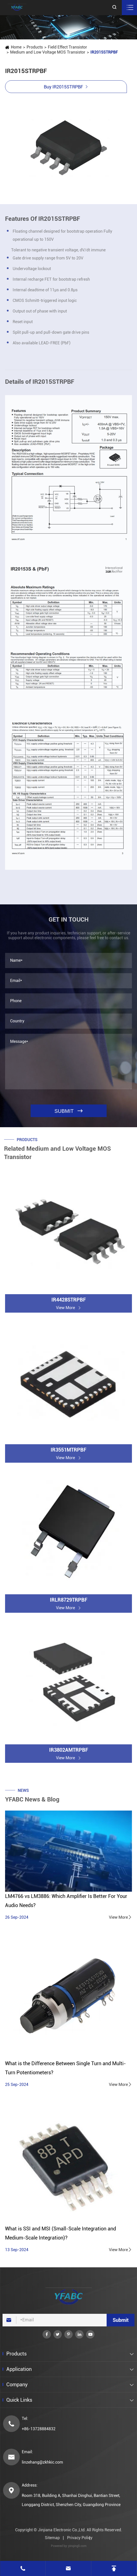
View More (120, 1917)
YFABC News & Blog (32, 1801)
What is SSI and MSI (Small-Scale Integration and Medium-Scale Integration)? (60, 2233)
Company (17, 2384)
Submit (121, 2320)
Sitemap (52, 2537)
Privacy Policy (79, 2537)
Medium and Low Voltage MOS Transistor (47, 52)
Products (34, 47)
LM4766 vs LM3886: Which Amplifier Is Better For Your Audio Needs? (66, 1900)
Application (19, 2369)
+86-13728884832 (38, 2428)
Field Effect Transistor (67, 47)
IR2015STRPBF (104, 52)
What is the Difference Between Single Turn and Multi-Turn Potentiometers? (65, 2068)
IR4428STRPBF (68, 1302)
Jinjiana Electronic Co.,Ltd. (62, 2529)
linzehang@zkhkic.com (42, 2462)
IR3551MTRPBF (68, 1452)
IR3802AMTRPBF (68, 1752)
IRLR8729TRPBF (68, 1602)
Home (16, 47)
